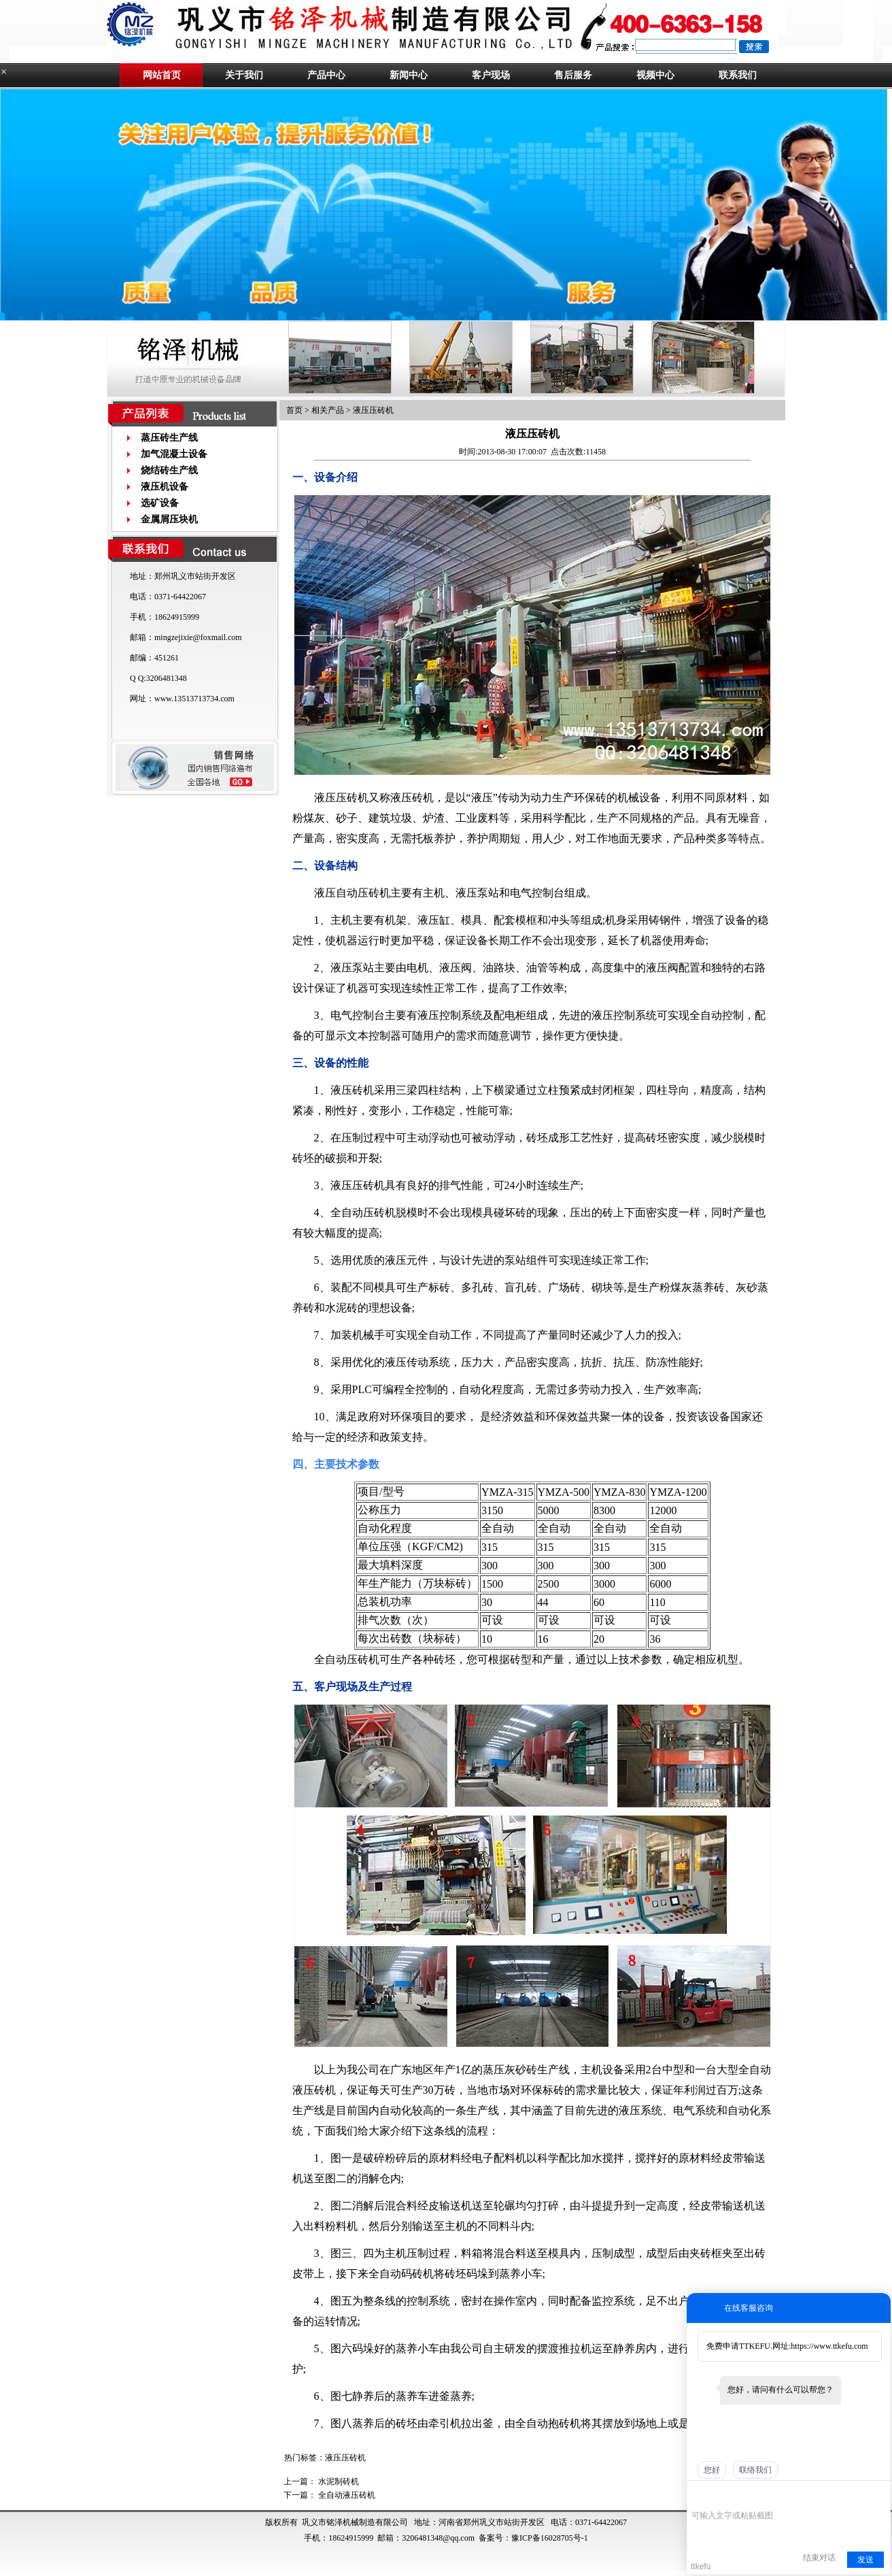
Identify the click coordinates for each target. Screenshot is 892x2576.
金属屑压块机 (169, 519)
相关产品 (327, 410)
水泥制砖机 (338, 2481)
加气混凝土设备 (174, 454)
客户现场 (491, 75)
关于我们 (244, 75)
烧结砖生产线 (169, 470)
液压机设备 (164, 487)
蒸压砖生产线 (169, 438)
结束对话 (819, 2557)
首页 (294, 410)
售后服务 (573, 75)
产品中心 (326, 75)
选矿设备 (160, 503)
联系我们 (738, 75)
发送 (865, 2559)
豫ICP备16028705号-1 (549, 2538)
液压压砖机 (373, 410)
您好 (712, 2470)
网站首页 (162, 75)
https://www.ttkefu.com (829, 2346)
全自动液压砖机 (346, 2495)
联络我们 (755, 2470)
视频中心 (655, 75)
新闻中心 (409, 75)
